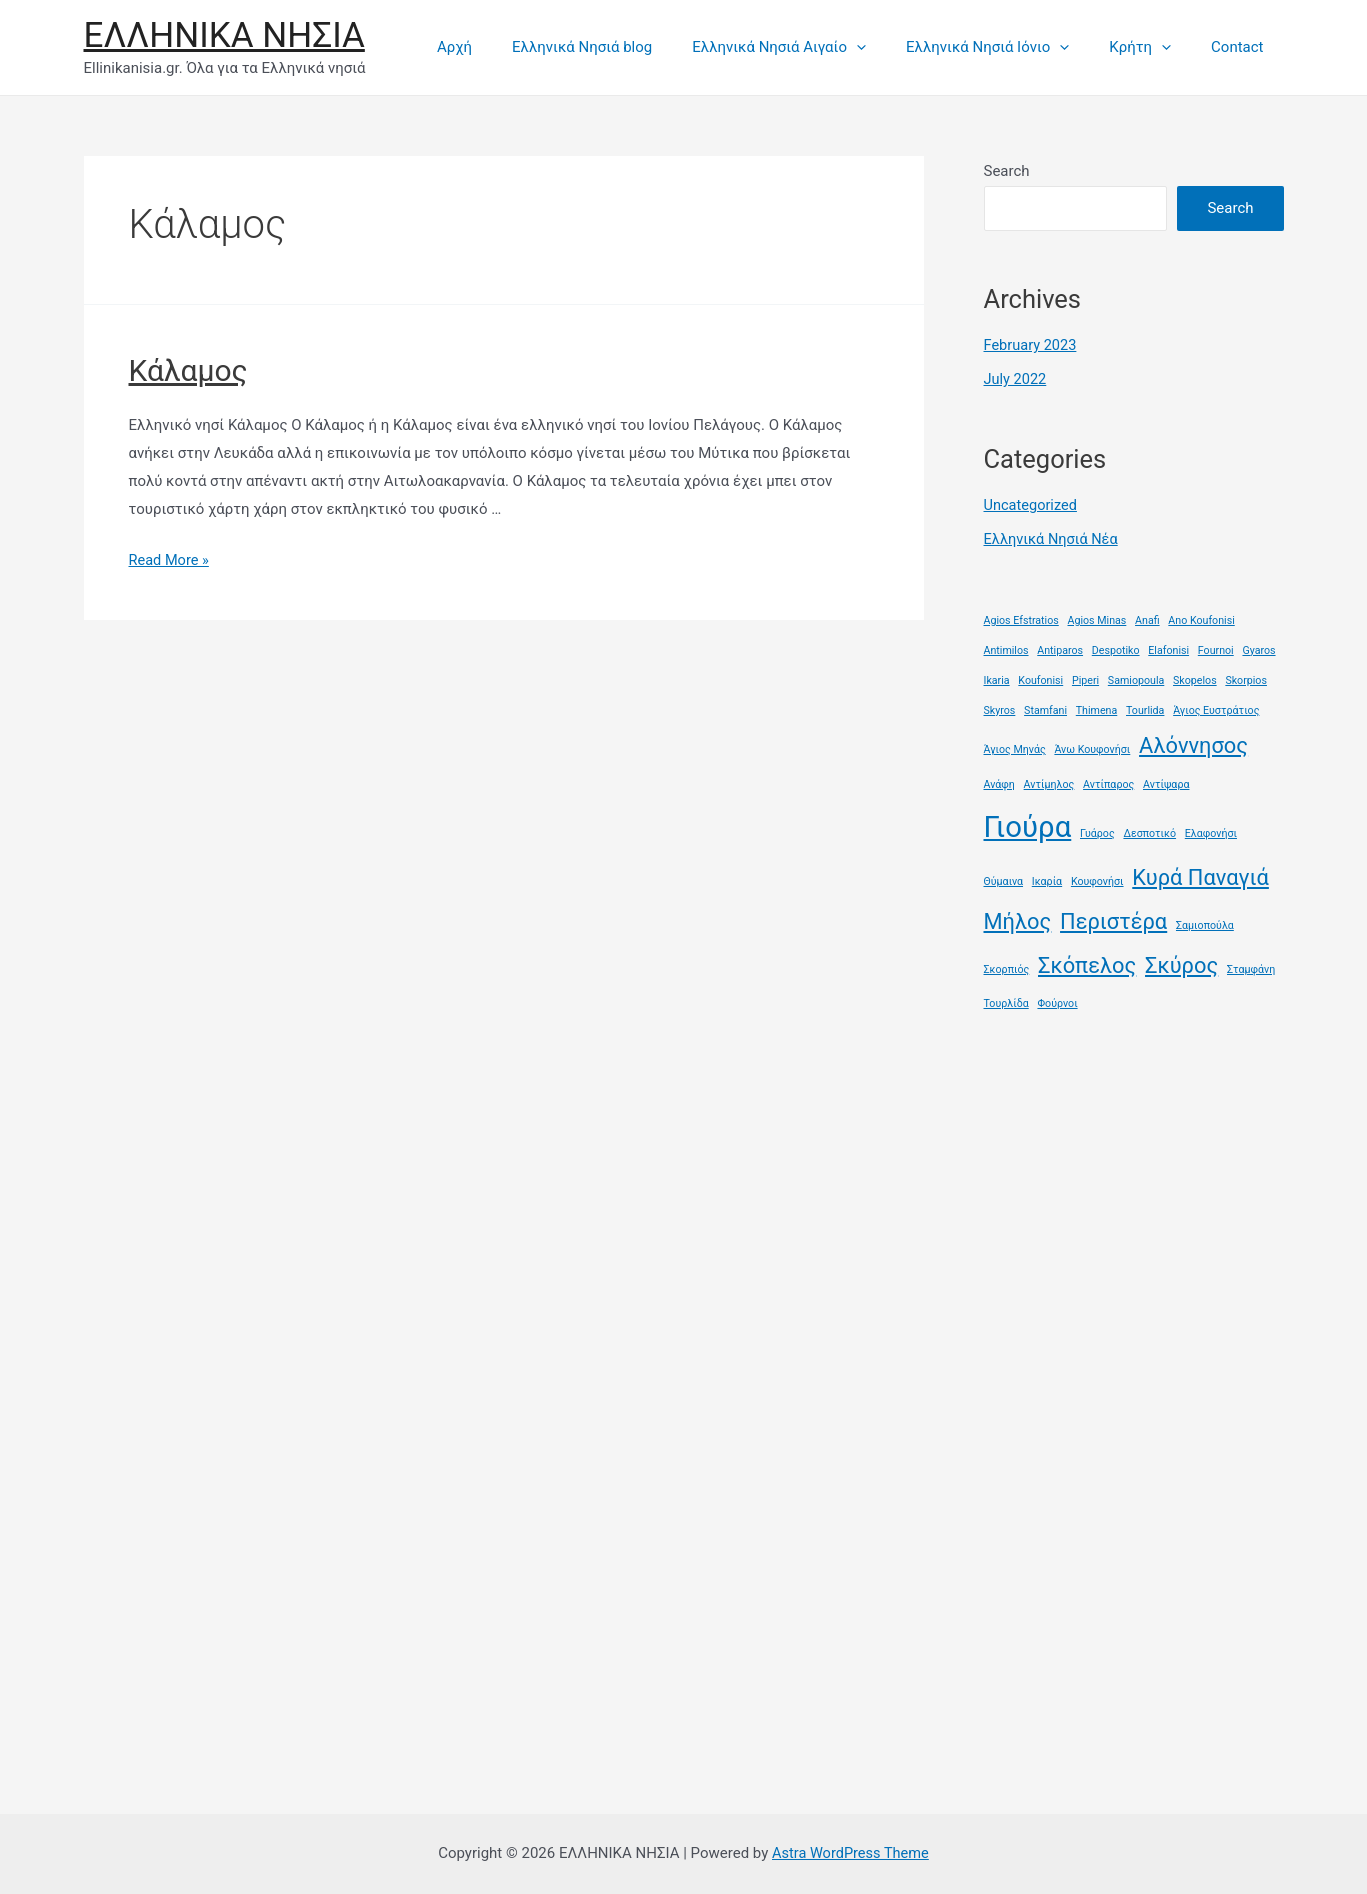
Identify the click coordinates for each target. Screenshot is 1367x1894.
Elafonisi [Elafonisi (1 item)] (1168, 648)
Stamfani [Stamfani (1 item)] (1045, 708)
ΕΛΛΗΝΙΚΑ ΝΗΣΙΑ (224, 35)
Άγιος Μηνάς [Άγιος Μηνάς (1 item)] (1015, 747)
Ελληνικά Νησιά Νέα (1053, 538)
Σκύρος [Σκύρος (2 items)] (1181, 963)
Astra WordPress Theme (851, 1853)
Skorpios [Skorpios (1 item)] (1246, 678)
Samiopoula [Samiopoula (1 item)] (1136, 678)
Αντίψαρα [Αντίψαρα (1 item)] (1166, 782)
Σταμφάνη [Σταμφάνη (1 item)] (1251, 967)
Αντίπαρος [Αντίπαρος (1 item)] (1108, 782)
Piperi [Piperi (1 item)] (1085, 678)
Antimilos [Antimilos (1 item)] (1006, 648)
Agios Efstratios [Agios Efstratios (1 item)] (1021, 618)
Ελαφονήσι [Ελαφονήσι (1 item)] (1211, 831)
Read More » (170, 560)
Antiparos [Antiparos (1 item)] (1060, 648)
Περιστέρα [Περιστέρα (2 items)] (1113, 920)
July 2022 (1016, 379)
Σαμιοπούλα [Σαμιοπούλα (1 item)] (1205, 924)
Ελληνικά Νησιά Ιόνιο (1012, 47)
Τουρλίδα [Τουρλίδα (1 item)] (1006, 1002)
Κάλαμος (188, 370)
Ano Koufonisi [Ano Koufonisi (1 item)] (1201, 618)
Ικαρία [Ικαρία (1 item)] (1047, 880)
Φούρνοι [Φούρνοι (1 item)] (1057, 1002)
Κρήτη (1155, 47)
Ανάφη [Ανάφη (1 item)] (999, 782)
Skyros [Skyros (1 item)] (1000, 708)
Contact (1242, 47)
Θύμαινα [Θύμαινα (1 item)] (1004, 880)
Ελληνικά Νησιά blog (627, 47)
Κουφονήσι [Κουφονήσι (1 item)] (1097, 880)
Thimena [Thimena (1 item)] (1097, 708)
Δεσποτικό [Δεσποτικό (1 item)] (1149, 831)
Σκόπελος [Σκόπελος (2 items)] (1087, 963)
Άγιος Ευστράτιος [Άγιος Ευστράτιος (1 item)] (1216, 708)
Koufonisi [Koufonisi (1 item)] (1040, 678)
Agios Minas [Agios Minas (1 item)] (1097, 618)
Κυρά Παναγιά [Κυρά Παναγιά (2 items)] (1200, 876)
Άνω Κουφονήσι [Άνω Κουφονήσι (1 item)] (1092, 747)
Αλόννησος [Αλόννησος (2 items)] (1193, 743)
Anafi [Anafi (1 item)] (1147, 618)
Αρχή (509, 47)
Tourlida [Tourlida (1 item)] (1145, 708)
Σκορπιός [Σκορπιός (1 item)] (1007, 967)
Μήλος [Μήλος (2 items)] (1018, 920)
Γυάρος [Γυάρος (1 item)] (1097, 831)
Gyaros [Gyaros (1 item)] (1258, 648)
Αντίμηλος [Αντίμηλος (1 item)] (1049, 782)
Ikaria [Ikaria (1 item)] (997, 678)
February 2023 (1032, 345)
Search (1007, 171)
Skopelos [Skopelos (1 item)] (1195, 678)
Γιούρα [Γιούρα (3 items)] (1028, 825)
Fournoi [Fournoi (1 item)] (1216, 648)
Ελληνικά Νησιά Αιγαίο (814, 47)
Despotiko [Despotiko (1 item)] (1116, 648)
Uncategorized (1032, 505)
